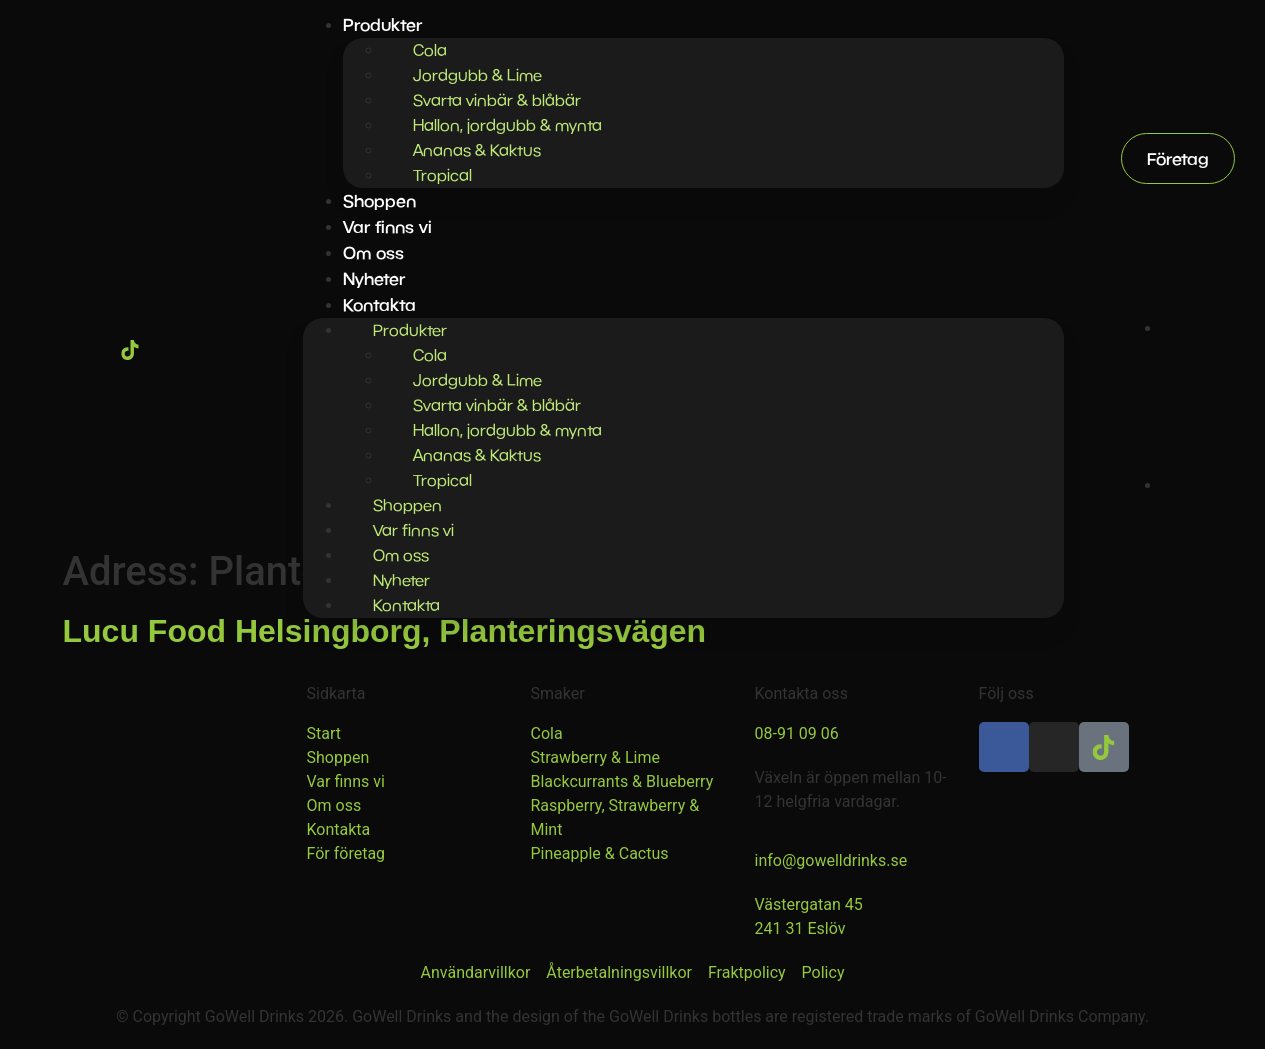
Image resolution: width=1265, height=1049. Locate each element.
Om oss (373, 252)
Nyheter (374, 278)
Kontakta (406, 605)
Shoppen (379, 200)
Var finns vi (387, 226)
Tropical (442, 175)
